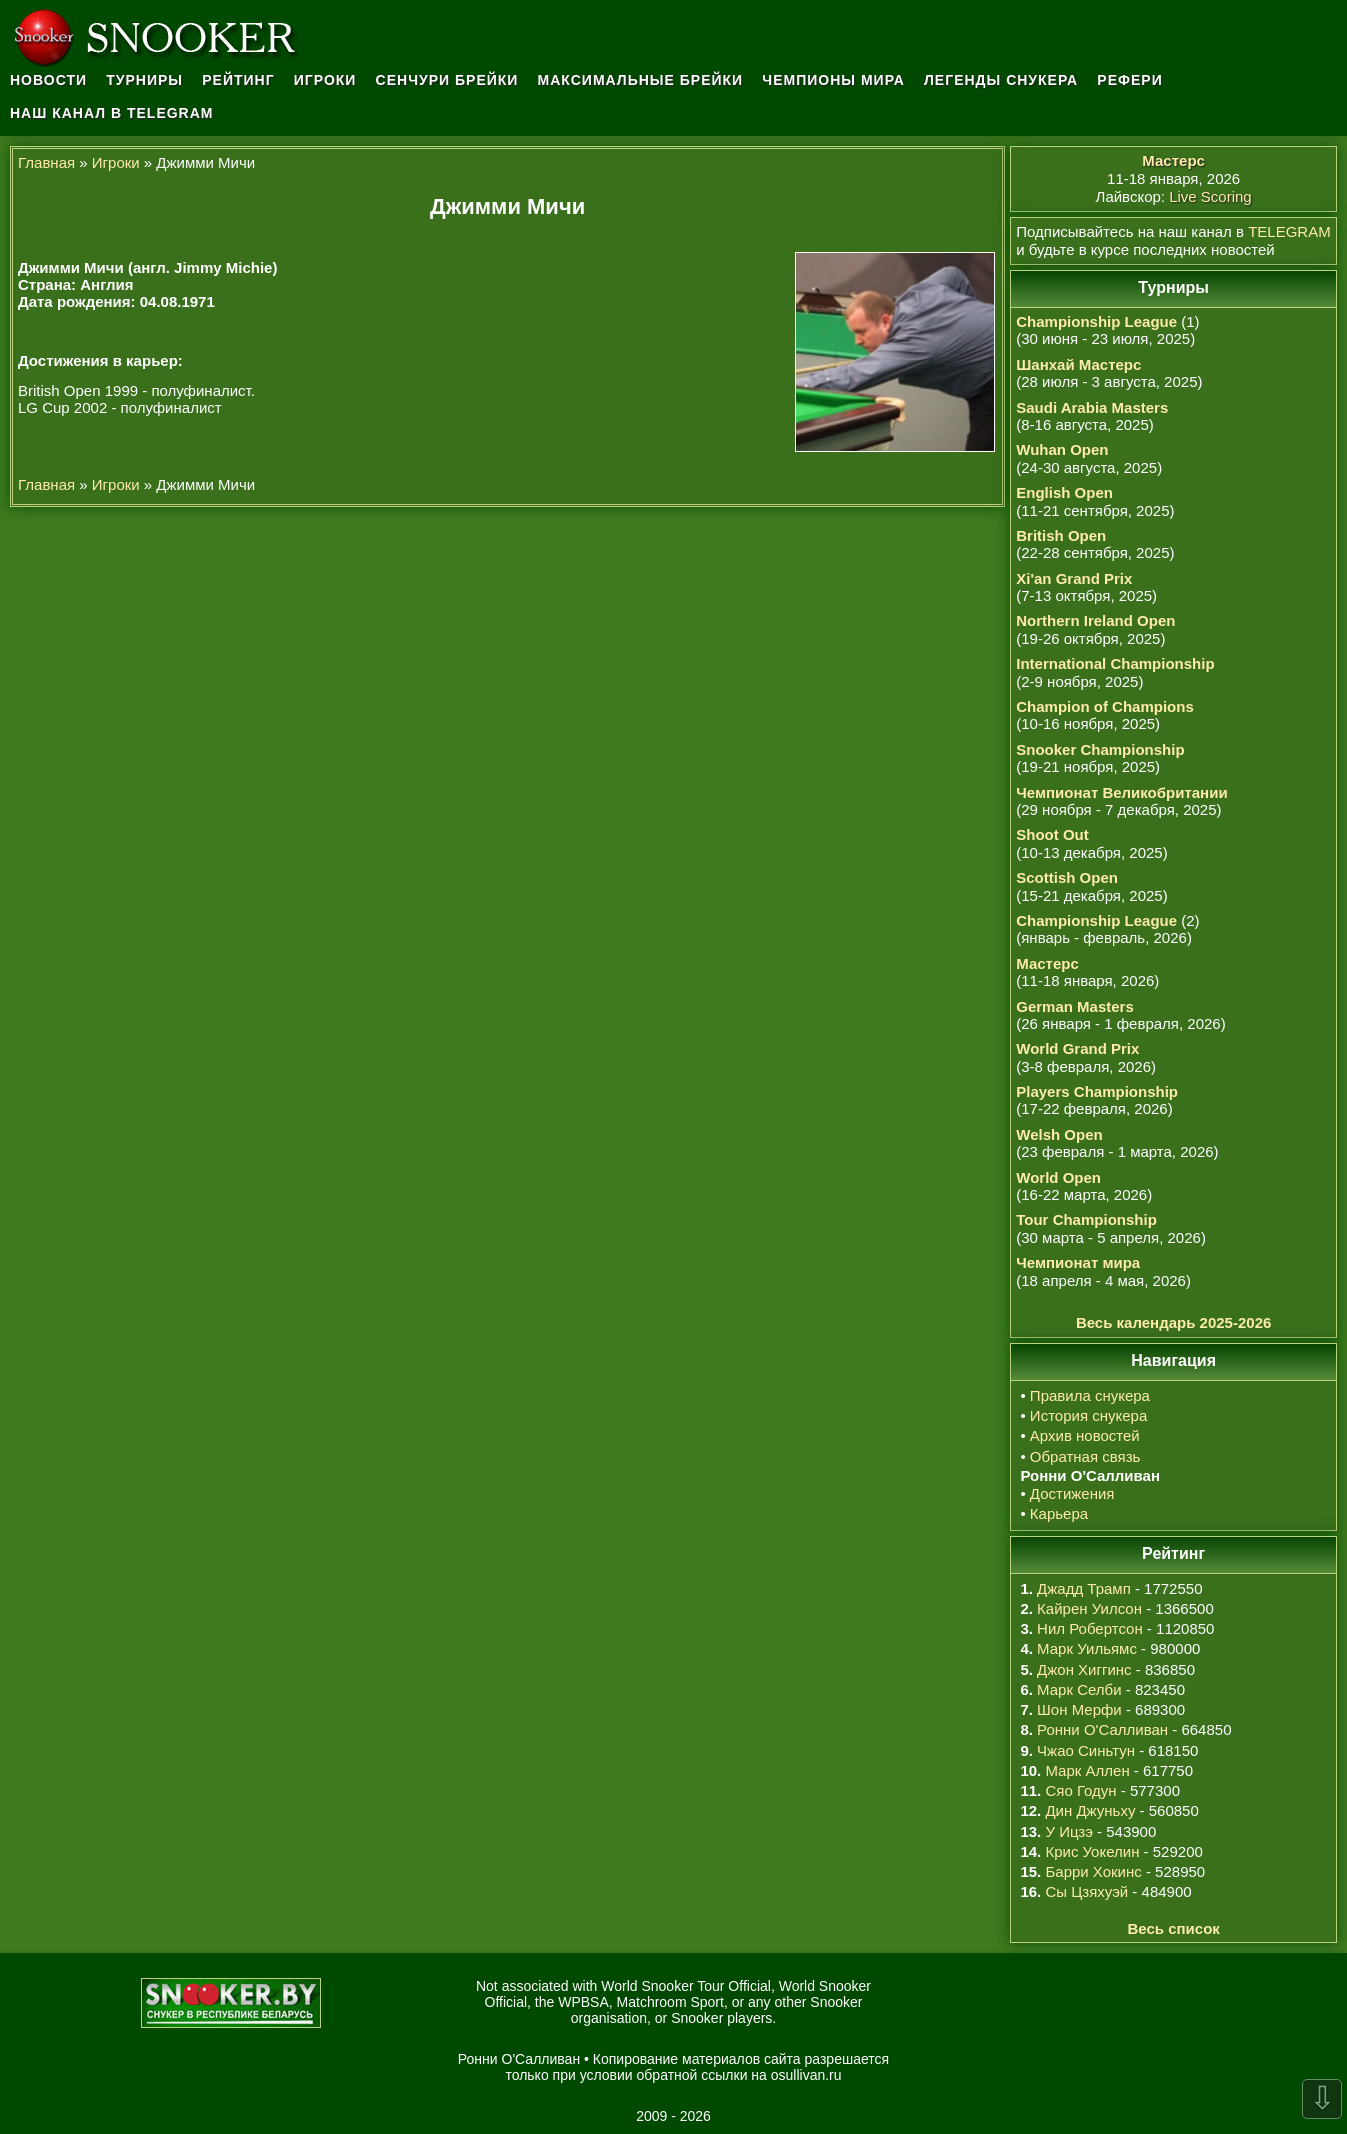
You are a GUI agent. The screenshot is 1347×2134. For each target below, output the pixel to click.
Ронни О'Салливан (1102, 1729)
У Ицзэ (1068, 1831)
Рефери (1129, 80)
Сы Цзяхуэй (1086, 1891)
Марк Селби (1079, 1689)
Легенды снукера (1001, 80)
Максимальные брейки (641, 80)
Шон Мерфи (1079, 1709)
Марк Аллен (1087, 1770)
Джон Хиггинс (1084, 1669)
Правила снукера (1090, 1395)
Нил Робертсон (1090, 1628)
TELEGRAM (1289, 231)
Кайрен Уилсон (1089, 1608)
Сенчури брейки (447, 80)
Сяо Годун (1080, 1790)
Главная (46, 162)
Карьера (1059, 1513)
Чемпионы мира (833, 80)
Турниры (144, 80)
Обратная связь (1085, 1456)
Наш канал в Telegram (112, 113)
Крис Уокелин (1092, 1851)
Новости (48, 80)
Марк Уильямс (1087, 1648)
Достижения (1072, 1493)
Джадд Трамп (1084, 1588)
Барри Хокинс (1093, 1871)
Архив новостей (1085, 1435)
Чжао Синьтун (1086, 1750)
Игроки (325, 80)
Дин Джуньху (1090, 1810)
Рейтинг (238, 80)
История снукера (1088, 1415)
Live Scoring (1210, 196)
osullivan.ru (806, 2075)
